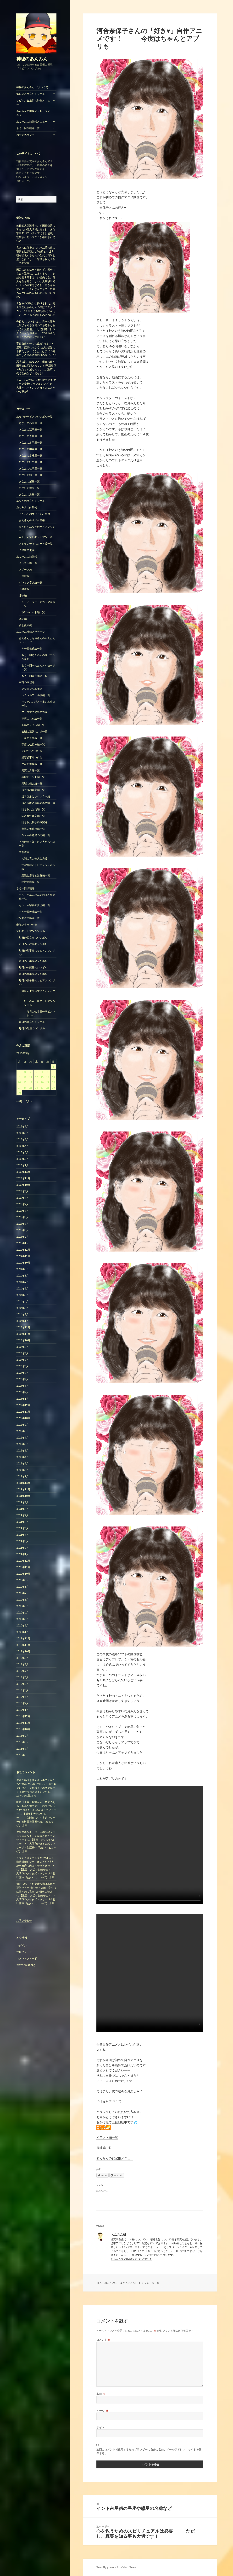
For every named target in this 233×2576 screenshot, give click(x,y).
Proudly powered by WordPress (116, 2567)
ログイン (21, 1945)
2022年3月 (22, 1463)
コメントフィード (26, 1958)
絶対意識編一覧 (31, 882)
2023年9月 (22, 1347)
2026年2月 (22, 1159)
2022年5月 (22, 1450)
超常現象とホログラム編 (36, 796)
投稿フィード (24, 1952)
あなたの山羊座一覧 (30, 449)
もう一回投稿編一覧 (28, 128)
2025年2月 (22, 1236)
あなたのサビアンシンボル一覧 (34, 416)
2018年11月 (23, 1722)
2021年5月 (22, 1528)
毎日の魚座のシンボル (32, 1028)
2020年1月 (22, 1632)
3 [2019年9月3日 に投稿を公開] (25, 1072)
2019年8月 (22, 1664)
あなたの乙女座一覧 (30, 423)
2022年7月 (22, 1437)
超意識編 (24, 852)
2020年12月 (23, 1560)
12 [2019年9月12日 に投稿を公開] (36, 1077)
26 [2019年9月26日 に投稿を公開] (36, 1087)
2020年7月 (22, 1593)
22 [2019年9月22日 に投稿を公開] (53, 1082)
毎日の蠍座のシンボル (32, 1022)
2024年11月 (23, 1256)
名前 (100, 2394)
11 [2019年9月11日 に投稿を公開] (30, 1077)
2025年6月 (22, 1211)
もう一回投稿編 (25, 888)
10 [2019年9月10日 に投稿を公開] (24, 1077)
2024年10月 (23, 1262)
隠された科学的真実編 (34, 822)
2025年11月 (23, 1178)
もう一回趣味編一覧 (30, 911)
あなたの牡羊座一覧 (30, 468)
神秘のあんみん (32, 59)
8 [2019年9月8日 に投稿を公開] (53, 1072)
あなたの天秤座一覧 (30, 436)
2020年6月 (22, 1599)
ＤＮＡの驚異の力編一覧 (36, 835)
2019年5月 (22, 1684)
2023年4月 (22, 1379)
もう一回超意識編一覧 (34, 676)
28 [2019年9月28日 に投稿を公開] (47, 1087)
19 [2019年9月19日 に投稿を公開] (36, 1082)
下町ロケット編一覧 (33, 612)
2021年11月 (23, 1489)
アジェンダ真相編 (32, 688)
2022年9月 (22, 1424)
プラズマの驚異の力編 (34, 712)
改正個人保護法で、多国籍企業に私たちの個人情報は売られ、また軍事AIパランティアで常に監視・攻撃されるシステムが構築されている (35, 233)
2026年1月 (22, 1165)
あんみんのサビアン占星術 (34, 514)
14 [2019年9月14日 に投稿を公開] (47, 1077)
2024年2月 (22, 1314)
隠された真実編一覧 (33, 816)
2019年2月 (22, 1703)
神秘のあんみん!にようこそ (32, 87)
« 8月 (19, 1101)
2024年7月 (22, 1282)
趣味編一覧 (104, 2148)
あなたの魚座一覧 (29, 494)
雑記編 (23, 619)
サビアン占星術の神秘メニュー (33, 102)
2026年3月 (22, 1152)
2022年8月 (22, 1431)
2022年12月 (23, 1405)
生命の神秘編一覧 (32, 764)
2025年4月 (22, 1223)
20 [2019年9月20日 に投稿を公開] (42, 1082)
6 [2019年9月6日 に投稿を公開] (42, 1072)
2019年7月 (22, 1671)
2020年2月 (22, 1625)
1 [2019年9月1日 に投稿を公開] (53, 1067)
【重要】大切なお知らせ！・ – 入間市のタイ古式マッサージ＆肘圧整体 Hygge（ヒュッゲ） (35, 1873)
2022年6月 (22, 1444)
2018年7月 (22, 1748)
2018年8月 (22, 1742)
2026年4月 (22, 1146)
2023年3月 (22, 1385)
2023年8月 (22, 1353)
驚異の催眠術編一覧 (33, 828)
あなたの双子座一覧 (30, 429)
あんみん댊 (129, 2283)
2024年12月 (23, 1249)
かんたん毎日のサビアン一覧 (36, 537)
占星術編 (24, 589)
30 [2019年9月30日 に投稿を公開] (19, 1093)
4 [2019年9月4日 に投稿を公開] (30, 1072)
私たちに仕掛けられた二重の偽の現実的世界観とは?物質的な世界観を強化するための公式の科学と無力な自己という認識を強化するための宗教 (35, 255)
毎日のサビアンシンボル (30, 931)
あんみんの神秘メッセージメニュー (33, 113)
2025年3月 (22, 1230)
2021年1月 (22, 1554)
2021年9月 (22, 1502)
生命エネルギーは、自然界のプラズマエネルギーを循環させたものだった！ (35, 1835)
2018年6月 (22, 1755)
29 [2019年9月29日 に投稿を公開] (53, 1087)
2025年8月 (22, 1198)
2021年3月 (22, 1541)
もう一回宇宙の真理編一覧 (34, 905)
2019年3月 (22, 1697)
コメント (103, 2339)
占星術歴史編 (26, 550)
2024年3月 (22, 1308)
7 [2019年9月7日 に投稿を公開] (48, 1072)
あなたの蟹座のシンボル (30, 501)
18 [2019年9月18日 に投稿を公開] (30, 1082)
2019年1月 (22, 1710)
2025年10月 (23, 1185)
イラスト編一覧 (28, 563)
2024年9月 (22, 1269)
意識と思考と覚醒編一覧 (36, 875)
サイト (100, 2427)
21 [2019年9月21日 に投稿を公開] (47, 1082)
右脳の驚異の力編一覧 (34, 731)
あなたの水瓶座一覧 (30, 455)
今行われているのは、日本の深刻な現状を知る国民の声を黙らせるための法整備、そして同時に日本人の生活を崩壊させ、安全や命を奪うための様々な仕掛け (35, 329)
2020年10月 (23, 1573)
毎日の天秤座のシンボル (33, 944)
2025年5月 (22, 1217)
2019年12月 (23, 1638)
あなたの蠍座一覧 (29, 488)
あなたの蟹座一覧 (29, 481)
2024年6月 (22, 1288)
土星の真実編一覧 (32, 738)
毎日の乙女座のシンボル (30, 94)
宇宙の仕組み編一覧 (33, 744)
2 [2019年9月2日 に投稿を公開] (19, 1072)
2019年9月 (22, 1658)
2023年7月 (22, 1360)
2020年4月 (22, 1612)
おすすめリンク (25, 135)
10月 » (28, 1101)
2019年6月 (22, 1677)
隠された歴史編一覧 (33, 809)
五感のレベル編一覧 (33, 725)
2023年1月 (22, 1398)
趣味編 (23, 595)
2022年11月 (23, 1411)
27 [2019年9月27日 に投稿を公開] (42, 1087)
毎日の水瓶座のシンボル (33, 967)
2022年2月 (22, 1470)
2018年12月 (23, 1716)
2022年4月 (22, 1457)
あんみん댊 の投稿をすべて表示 (129, 2259)
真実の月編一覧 (31, 770)
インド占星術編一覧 (28, 918)
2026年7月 (22, 1126)
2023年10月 (23, 1340)
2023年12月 (23, 1327)
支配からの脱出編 (32, 751)
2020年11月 (23, 1567)
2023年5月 (22, 1373)
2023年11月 (23, 1334)
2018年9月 (22, 1735)
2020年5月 (22, 1606)
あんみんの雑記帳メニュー (31, 121)
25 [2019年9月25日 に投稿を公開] (30, 1087)
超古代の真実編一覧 (33, 790)
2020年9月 (22, 1580)
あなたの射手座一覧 (30, 442)
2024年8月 (22, 1275)
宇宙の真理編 (26, 682)
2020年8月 (22, 1586)
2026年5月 (22, 1139)
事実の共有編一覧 (32, 718)
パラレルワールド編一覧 (36, 695)
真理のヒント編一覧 (33, 777)
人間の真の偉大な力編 (34, 858)
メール (102, 2410)
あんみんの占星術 (26, 507)
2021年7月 (22, 1515)
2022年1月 (22, 1476)
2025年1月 (22, 1243)
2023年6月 (22, 1366)
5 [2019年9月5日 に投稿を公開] (36, 1072)
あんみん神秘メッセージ (30, 631)
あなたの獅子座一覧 (30, 475)
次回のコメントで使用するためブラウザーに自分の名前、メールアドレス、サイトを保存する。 (148, 2451)
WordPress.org (25, 1965)
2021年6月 (22, 1522)
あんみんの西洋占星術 (32, 520)
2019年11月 (23, 1645)
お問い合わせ (24, 1920)
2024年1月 (22, 1321)
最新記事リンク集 (32, 757)
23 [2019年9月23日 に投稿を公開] (19, 1087)
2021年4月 (22, 1535)
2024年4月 (22, 1301)
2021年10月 (23, 1496)
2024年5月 (22, 1295)
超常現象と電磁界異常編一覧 (38, 803)
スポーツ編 (25, 569)
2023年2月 (22, 1392)
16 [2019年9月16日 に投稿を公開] (19, 1082)
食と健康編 (25, 625)
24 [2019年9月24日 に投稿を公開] (24, 1087)
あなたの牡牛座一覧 (30, 462)
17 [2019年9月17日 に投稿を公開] (24, 1082)
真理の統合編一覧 (32, 783)
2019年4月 (22, 1690)
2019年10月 (23, 1651)
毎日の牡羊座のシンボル (33, 974)
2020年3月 (22, 1619)
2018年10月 (23, 1729)
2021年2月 (22, 1547)
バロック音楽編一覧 (30, 582)
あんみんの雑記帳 (26, 556)
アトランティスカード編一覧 (36, 543)
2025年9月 (22, 1191)
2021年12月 (23, 1483)
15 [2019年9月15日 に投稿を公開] (53, 1077)
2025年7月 (22, 1204)
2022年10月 (23, 1418)
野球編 (25, 576)
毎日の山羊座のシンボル (33, 961)
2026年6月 (22, 1133)
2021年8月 (22, 1509)
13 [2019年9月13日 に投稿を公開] (42, 1077)
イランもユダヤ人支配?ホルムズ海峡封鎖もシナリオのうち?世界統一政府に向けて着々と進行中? (35, 1861)
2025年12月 (23, 1172)
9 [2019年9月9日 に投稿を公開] (19, 1077)
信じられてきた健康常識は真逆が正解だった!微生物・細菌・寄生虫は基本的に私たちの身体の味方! (36, 1887)
